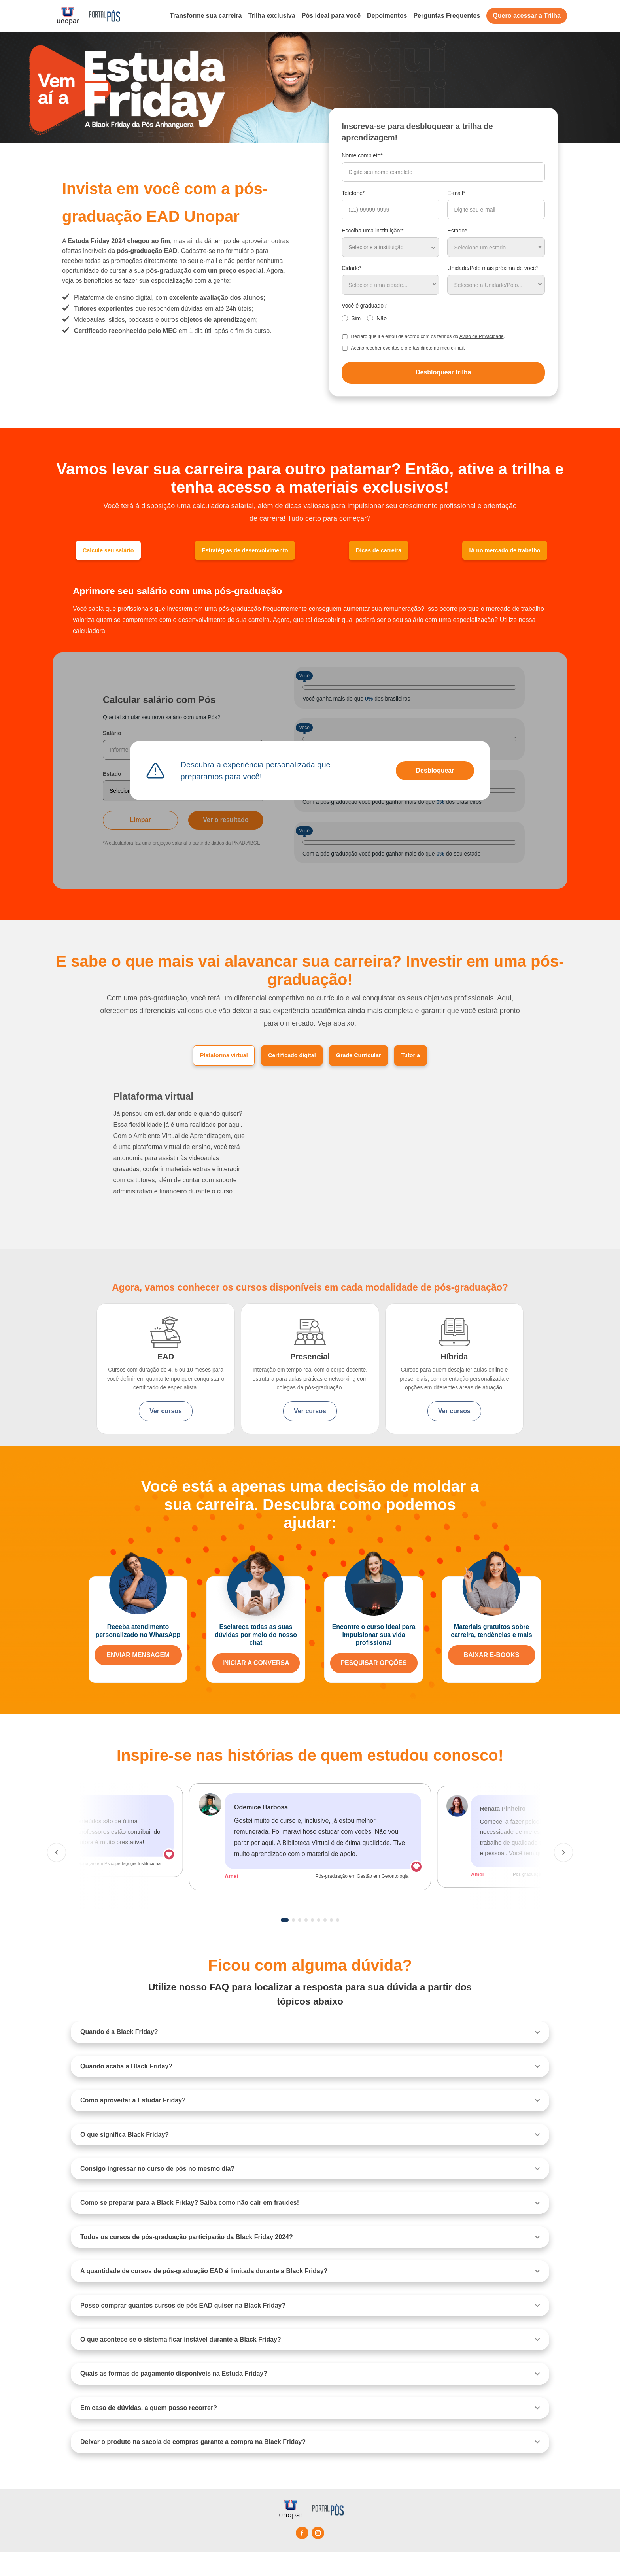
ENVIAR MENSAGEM (137, 1679)
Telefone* (353, 193)
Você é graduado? (364, 305)
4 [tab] (306, 1944)
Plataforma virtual (201, 1058)
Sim (356, 318)
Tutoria (438, 1058)
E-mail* (456, 193)
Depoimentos (387, 15)
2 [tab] (293, 1944)
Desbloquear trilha (443, 372)
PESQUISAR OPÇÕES (373, 1687)
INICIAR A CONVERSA (255, 1687)
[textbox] (496, 247)
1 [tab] (285, 1944)
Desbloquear (435, 772)
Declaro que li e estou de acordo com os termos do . (428, 336)
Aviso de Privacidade (481, 336)
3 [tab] (299, 1944)
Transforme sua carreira (206, 15)
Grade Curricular (371, 1058)
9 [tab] (337, 1944)
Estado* (457, 230)
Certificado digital (287, 1058)
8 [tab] (331, 1944)
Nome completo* (362, 155)
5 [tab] (312, 1944)
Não (381, 318)
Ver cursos (165, 1415)
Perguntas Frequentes (446, 15)
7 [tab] (325, 1944)
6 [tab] (318, 1944)
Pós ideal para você (331, 15)
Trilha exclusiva (271, 15)
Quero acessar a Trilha (527, 15)
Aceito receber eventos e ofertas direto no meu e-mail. (408, 348)
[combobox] (496, 247)
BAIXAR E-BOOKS (491, 1679)
